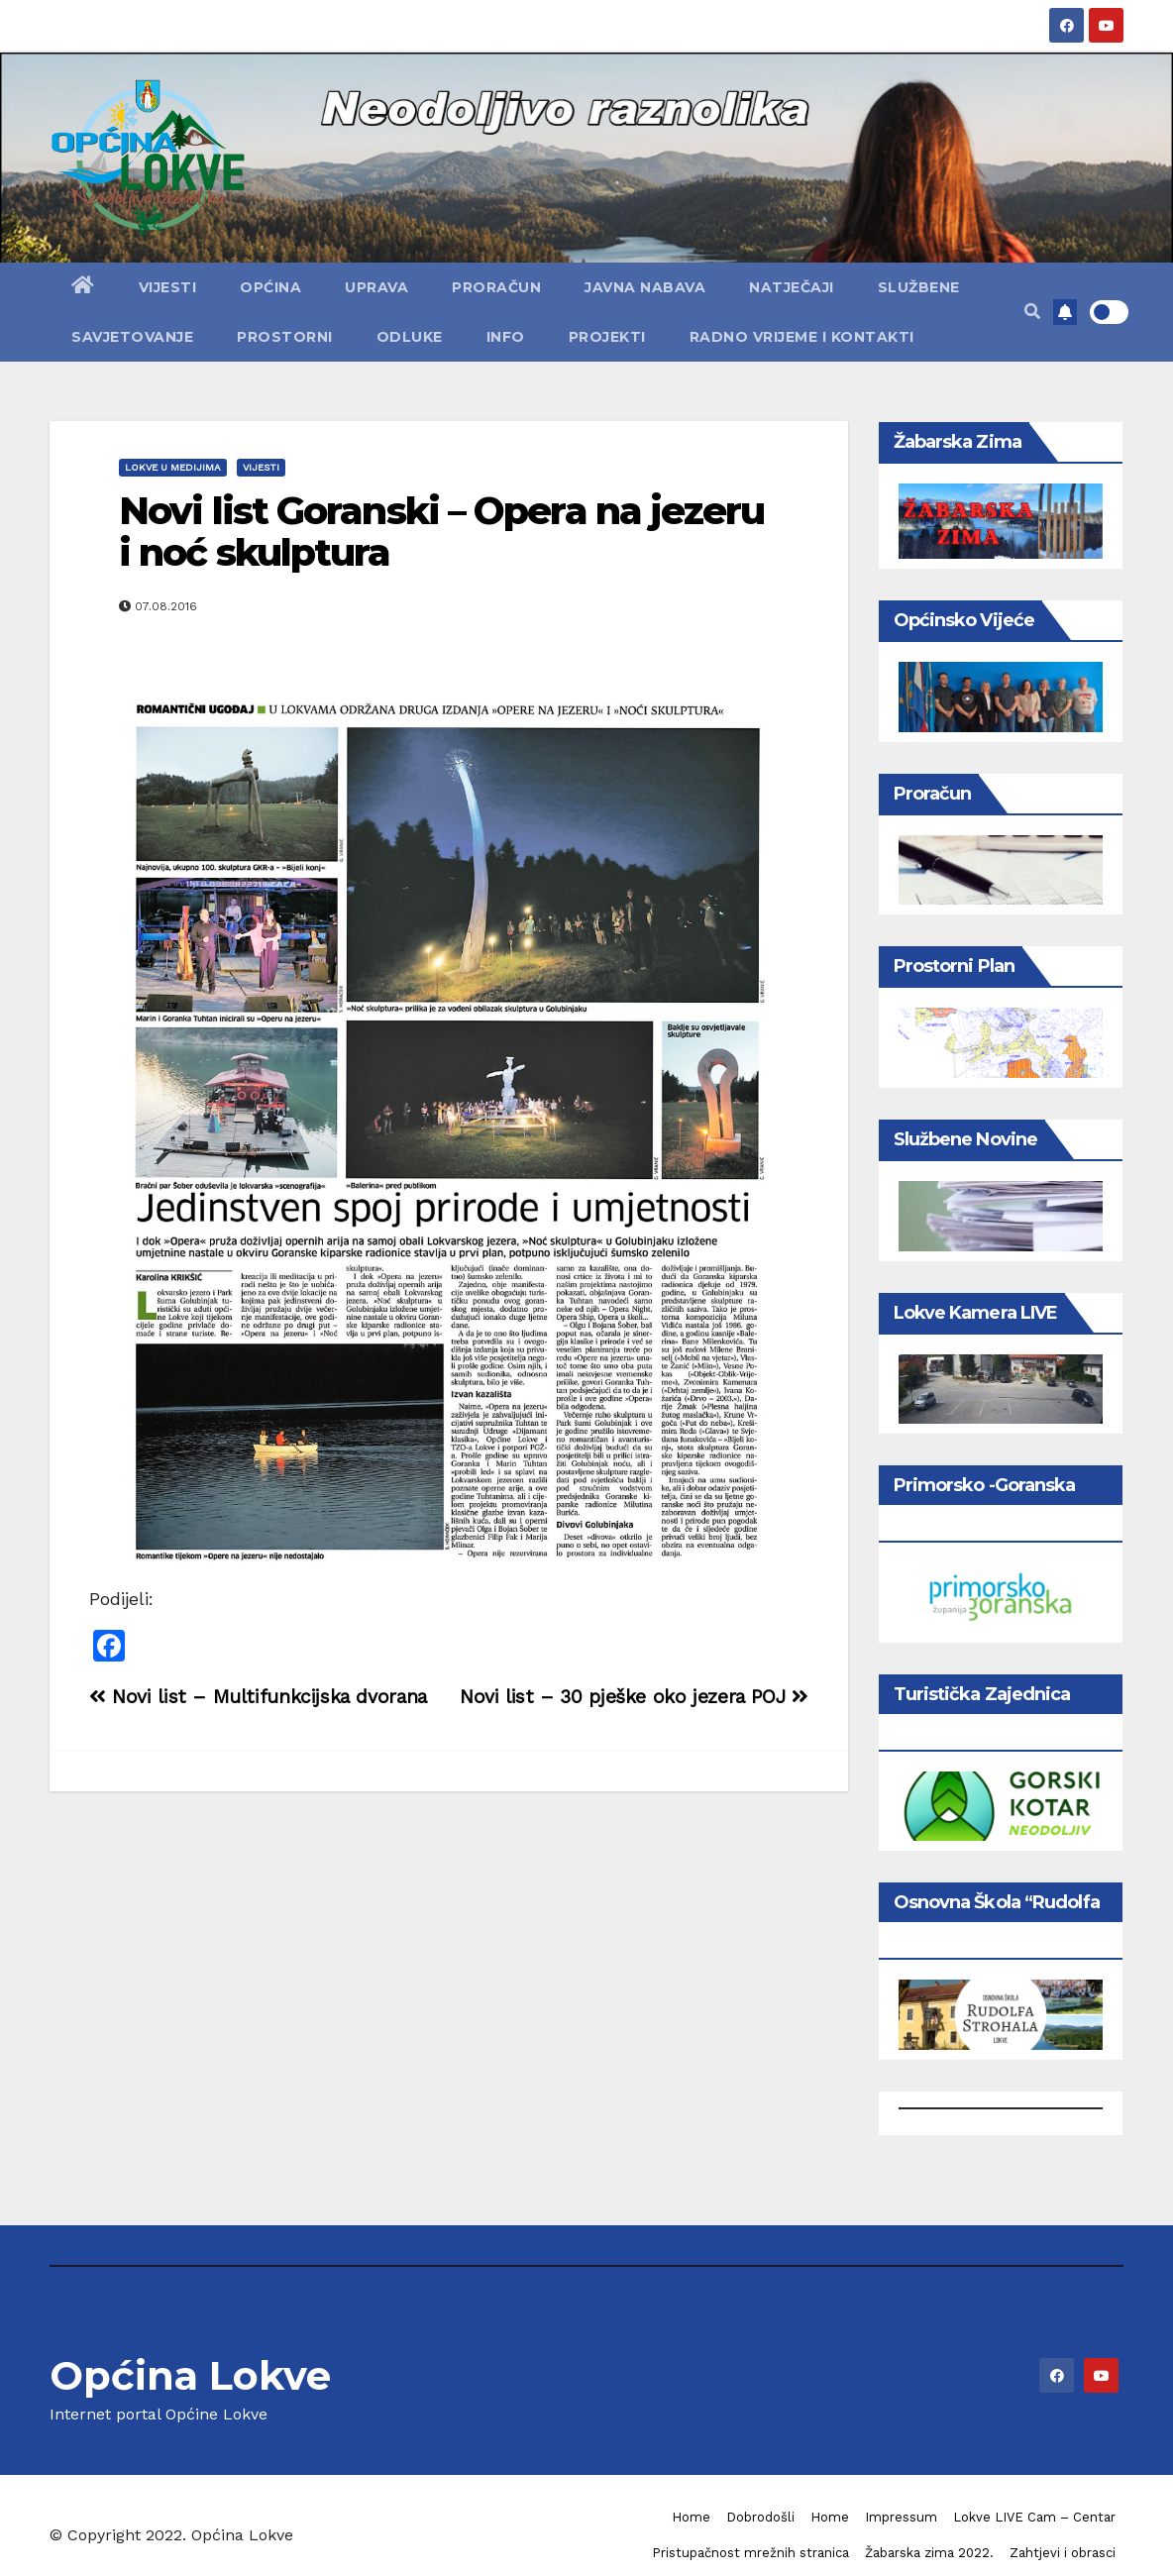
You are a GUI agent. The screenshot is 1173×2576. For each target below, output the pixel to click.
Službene (919, 287)
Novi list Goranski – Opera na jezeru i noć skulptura (442, 531)
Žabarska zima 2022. (929, 2552)
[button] (1032, 311)
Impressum (901, 2517)
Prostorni (285, 337)
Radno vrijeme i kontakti (802, 337)
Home (691, 2517)
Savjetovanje (132, 337)
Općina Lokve (190, 2375)
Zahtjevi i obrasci (1063, 2552)
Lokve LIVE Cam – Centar (1034, 2517)
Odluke (409, 337)
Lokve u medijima (173, 467)
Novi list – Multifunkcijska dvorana (258, 1696)
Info (505, 337)
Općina (270, 287)
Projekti (607, 337)
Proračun (496, 287)
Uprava (376, 287)
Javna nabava (645, 287)
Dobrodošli (760, 2517)
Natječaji (791, 287)
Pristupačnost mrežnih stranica (750, 2552)
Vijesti (168, 287)
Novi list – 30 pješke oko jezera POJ (633, 1696)
